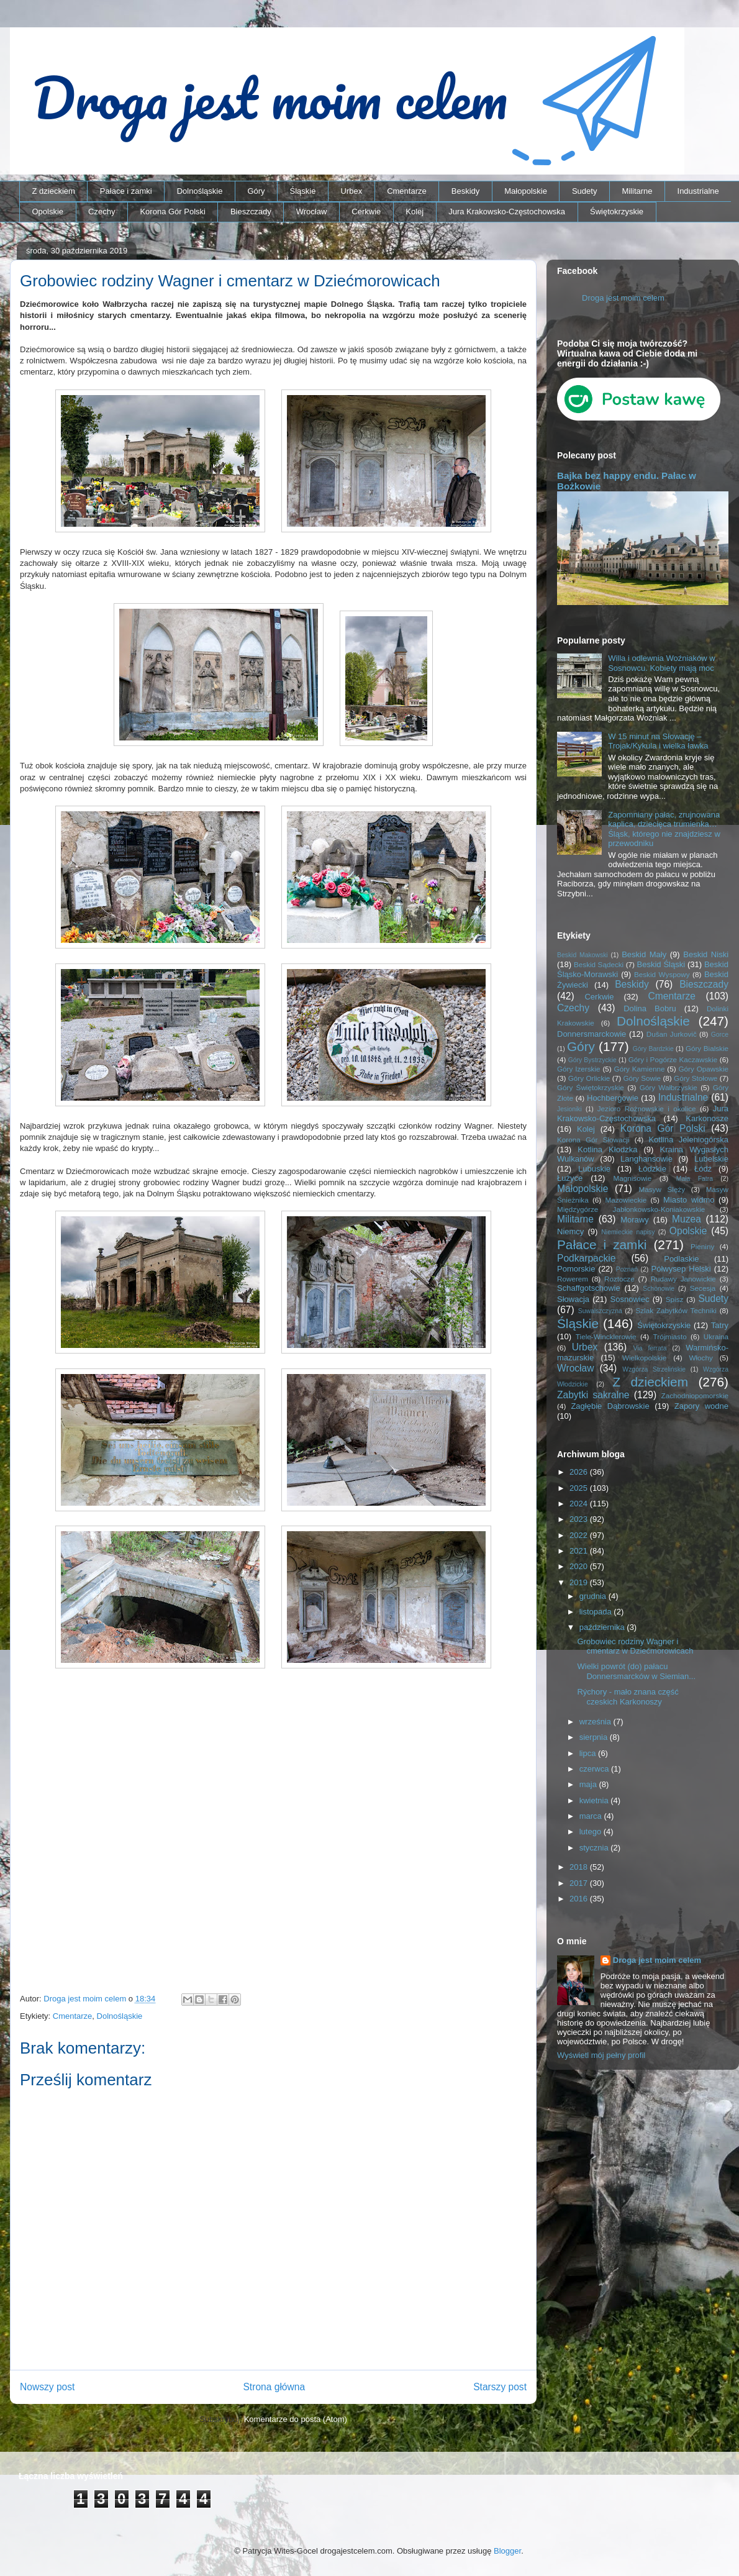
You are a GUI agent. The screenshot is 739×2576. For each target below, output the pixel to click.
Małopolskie (525, 191)
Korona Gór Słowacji (593, 1140)
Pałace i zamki (126, 191)
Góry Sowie (642, 1078)
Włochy (700, 1358)
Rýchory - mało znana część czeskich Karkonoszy (627, 1696)
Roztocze (619, 1279)
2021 (579, 1550)
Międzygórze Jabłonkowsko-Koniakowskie (631, 1209)
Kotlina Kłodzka (607, 1149)
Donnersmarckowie (591, 1034)
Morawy (634, 1219)
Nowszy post (47, 2387)
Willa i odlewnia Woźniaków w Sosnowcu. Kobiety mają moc (661, 663)
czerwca (595, 1768)
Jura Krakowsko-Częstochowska (506, 211)
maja (589, 1784)
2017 (579, 1883)
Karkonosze (707, 1118)
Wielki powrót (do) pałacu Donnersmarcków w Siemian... (636, 1671)
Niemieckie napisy (628, 1232)
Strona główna (274, 2387)
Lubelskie (711, 1158)
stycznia (595, 1847)
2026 (579, 1472)
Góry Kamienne (639, 1069)
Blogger (507, 2551)
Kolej (415, 211)
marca (591, 1816)
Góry (256, 191)
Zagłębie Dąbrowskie (610, 1406)
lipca (588, 1753)
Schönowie (658, 1288)
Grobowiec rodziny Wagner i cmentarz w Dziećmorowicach (635, 1646)
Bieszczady (250, 211)
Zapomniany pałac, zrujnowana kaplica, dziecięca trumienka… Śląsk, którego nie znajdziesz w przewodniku (664, 829)
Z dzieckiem (53, 191)
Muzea (686, 1219)
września (596, 1721)
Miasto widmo (688, 1199)
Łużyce (570, 1178)
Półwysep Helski (681, 1268)
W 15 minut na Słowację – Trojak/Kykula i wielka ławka (658, 741)
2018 (579, 1867)
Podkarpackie (586, 1258)
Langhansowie (646, 1158)
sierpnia (594, 1737)
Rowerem (572, 1279)
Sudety (584, 191)
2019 (579, 1582)
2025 (579, 1488)
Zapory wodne (701, 1406)
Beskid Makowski (582, 955)
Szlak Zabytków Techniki (675, 1310)
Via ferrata (650, 1348)
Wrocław (311, 211)
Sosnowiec (630, 1299)
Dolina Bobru (649, 1008)
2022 (579, 1535)
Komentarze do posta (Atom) (295, 2419)
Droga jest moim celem (623, 298)
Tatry (719, 1325)
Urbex (351, 191)
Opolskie (48, 211)
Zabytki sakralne (593, 1395)
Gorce (719, 1034)
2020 (579, 1566)
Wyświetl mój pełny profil (601, 2055)
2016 (579, 1898)
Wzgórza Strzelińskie (654, 1369)
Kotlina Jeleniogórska (688, 1139)
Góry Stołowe (695, 1078)
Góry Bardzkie (653, 1048)
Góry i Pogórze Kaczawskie (673, 1059)
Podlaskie (681, 1258)
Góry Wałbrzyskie (668, 1087)
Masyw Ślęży (662, 1189)
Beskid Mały (644, 954)
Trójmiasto (670, 1336)
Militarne (637, 191)
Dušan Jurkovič (671, 1034)
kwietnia (595, 1800)
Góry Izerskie (578, 1069)
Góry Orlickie (589, 1078)
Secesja (703, 1288)
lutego (591, 1831)
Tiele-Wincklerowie (606, 1336)
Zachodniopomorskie (695, 1395)
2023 (579, 1519)
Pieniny (702, 1246)
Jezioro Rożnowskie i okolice (646, 1108)
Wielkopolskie (644, 1358)
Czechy (101, 211)
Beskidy (465, 191)
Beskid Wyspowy (662, 974)
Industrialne (698, 191)
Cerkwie (366, 211)
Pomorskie (576, 1268)
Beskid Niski (705, 954)
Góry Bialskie (707, 1048)
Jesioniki (569, 1109)
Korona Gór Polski (173, 211)
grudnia (594, 1596)
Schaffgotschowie (588, 1288)
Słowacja (573, 1299)
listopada (596, 1611)
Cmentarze (407, 191)
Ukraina (716, 1336)
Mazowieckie (625, 1200)
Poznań (627, 1269)
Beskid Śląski (661, 964)
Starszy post (500, 2387)
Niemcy (570, 1231)
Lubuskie (594, 1168)
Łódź (703, 1168)
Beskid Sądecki (598, 964)
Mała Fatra (694, 1178)
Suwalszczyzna (600, 1311)
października (603, 1627)
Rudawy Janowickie (683, 1279)
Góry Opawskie (703, 1069)
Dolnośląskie (200, 191)
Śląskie (303, 191)
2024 (579, 1503)
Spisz (675, 1299)
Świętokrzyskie (616, 211)
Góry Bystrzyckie (592, 1060)
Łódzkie (652, 1168)
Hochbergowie (612, 1098)
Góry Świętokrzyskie (590, 1087)
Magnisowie (632, 1178)
